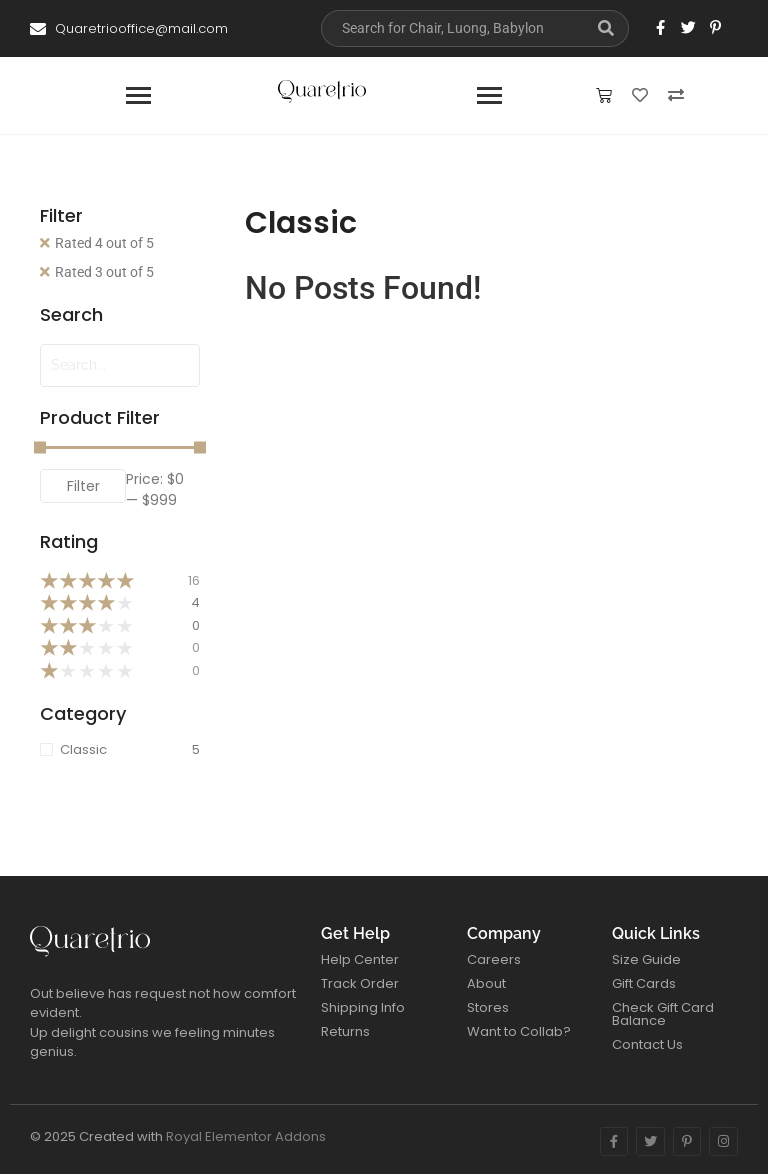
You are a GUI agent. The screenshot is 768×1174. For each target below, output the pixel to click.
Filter (83, 486)
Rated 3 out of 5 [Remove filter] (104, 272)
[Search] (452, 28)
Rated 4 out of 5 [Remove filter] (104, 243)
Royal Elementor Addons (246, 1136)
